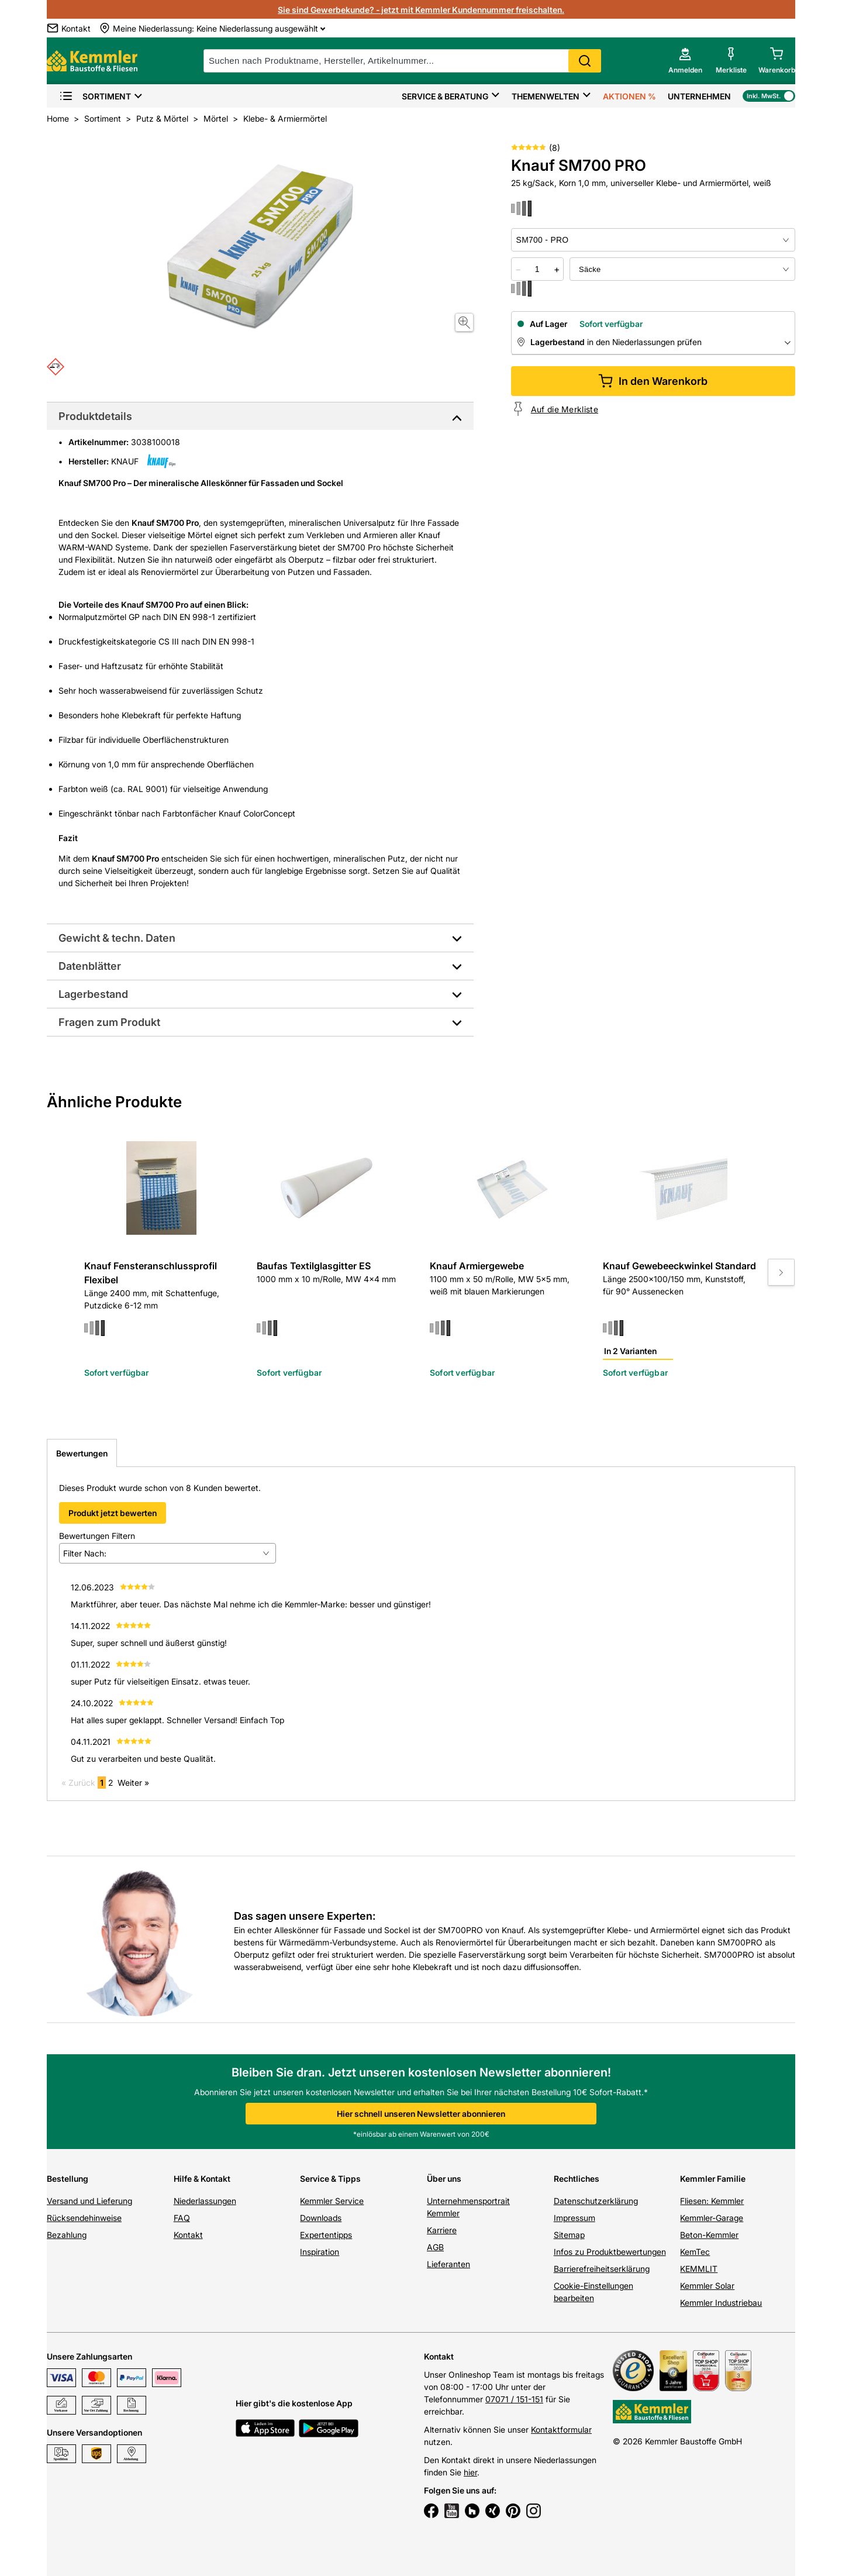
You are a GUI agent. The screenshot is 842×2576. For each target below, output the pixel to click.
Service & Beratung (445, 96)
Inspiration (319, 2252)
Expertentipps (326, 2235)
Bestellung (67, 2179)
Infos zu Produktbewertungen (610, 2252)
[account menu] (685, 60)
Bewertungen (82, 1453)
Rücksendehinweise (84, 2218)
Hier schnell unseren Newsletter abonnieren (421, 2114)
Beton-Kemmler (709, 2235)
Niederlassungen (205, 2201)
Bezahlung (67, 2235)
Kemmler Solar (707, 2286)
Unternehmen (699, 96)
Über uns (444, 2179)
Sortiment (95, 96)
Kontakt (188, 2235)
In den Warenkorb (653, 381)
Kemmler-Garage (711, 2218)
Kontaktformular (561, 2429)
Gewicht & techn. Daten (116, 938)
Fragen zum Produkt (109, 1022)
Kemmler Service (332, 2201)
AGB (435, 2247)
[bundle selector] (682, 269)
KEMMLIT (698, 2269)
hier (470, 2472)
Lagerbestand (93, 994)
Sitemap (569, 2235)
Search (584, 61)
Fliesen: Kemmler (712, 2201)
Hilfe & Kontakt (202, 2179)
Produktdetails (95, 416)
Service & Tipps (330, 2179)
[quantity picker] (537, 269)
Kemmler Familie (713, 2179)
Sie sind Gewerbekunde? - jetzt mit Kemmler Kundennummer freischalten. (421, 10)
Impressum (574, 2218)
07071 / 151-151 (514, 2399)
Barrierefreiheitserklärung (602, 2269)
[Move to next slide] (781, 1272)
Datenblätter (89, 966)
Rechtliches (576, 2179)
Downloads (320, 2218)
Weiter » (133, 1783)
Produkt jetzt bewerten (112, 1513)
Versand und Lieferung (89, 2201)
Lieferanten (448, 2264)
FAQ (182, 2218)
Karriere (442, 2230)
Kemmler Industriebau (721, 2303)
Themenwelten (545, 96)
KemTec (695, 2252)
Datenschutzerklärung (596, 2201)
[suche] (402, 61)
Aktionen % (629, 96)
